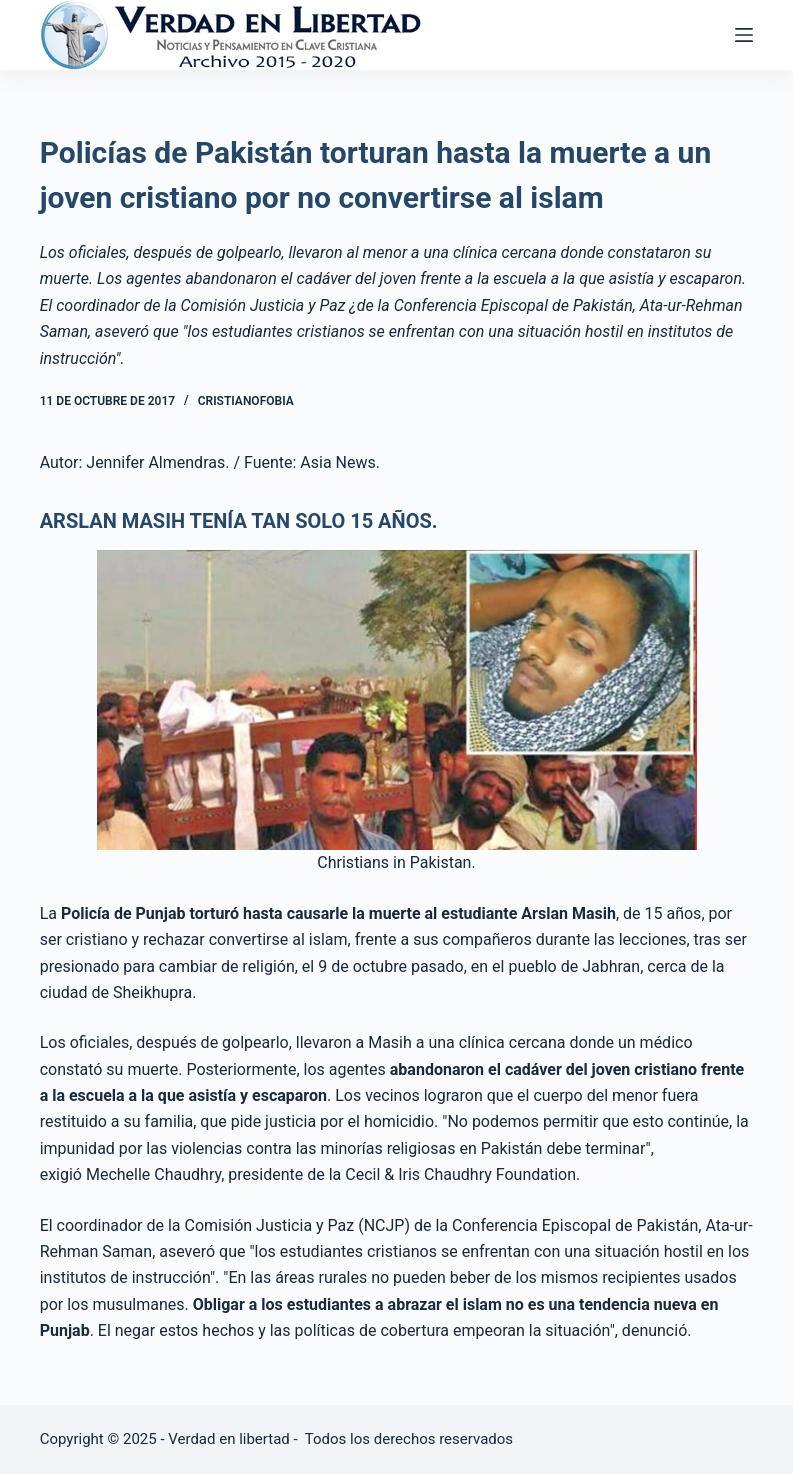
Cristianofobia (246, 401)
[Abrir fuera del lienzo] (744, 35)
